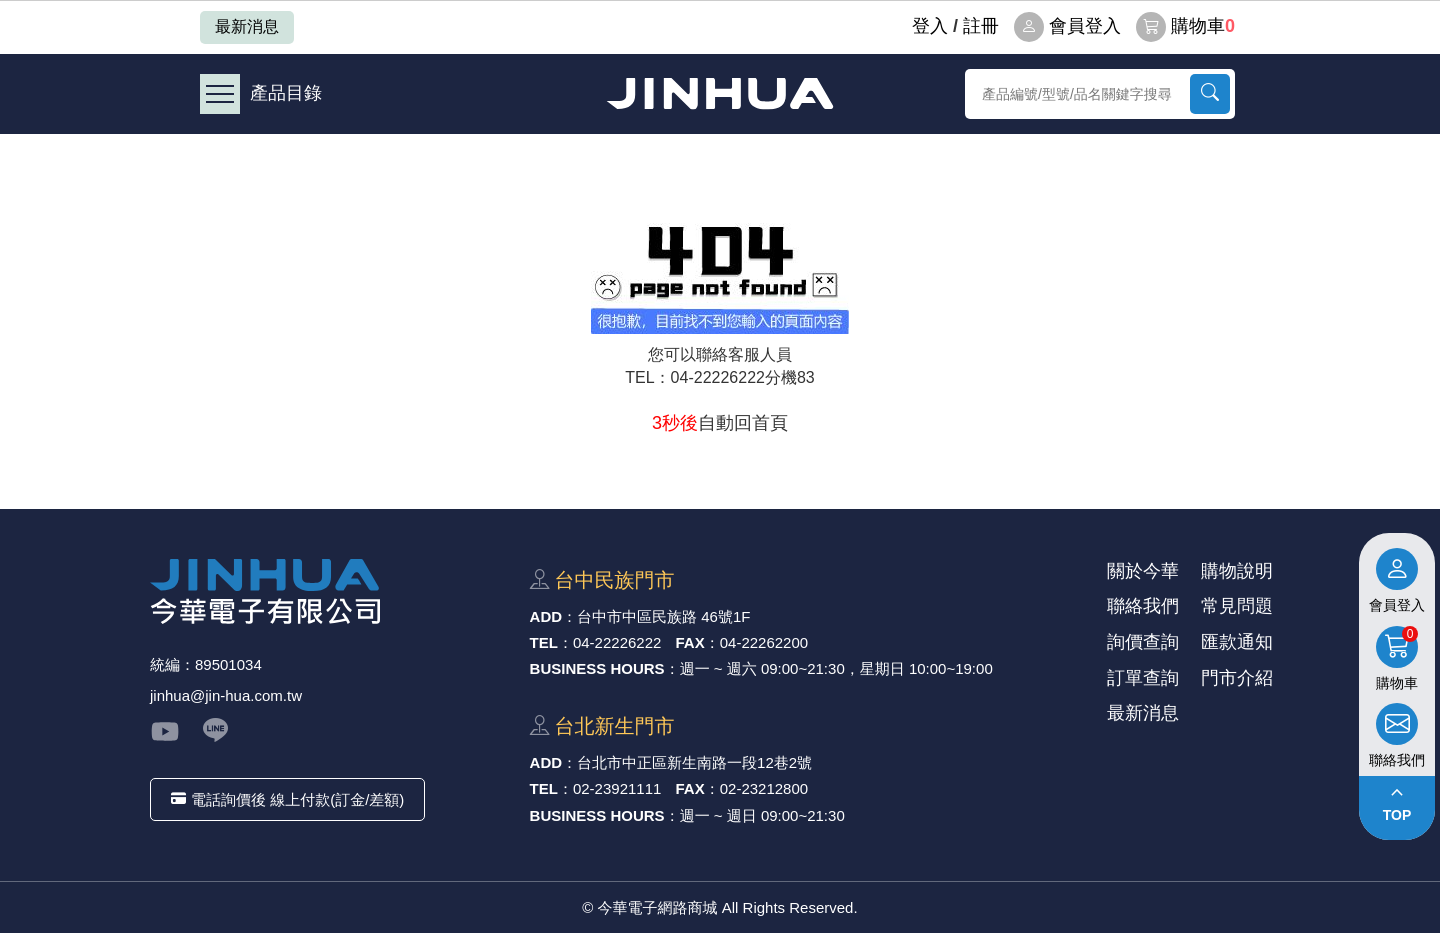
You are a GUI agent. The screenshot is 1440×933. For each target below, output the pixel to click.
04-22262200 (764, 642)
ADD (546, 616)
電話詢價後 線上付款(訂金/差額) (287, 799)
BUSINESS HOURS (597, 668)
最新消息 (247, 26)
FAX (690, 642)
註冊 (981, 26)
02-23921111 (617, 788)
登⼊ (930, 26)
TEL (544, 642)
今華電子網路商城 (720, 93)
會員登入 (1067, 27)
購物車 (1185, 27)
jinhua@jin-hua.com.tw (226, 695)
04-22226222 (617, 642)
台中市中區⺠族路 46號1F (663, 616)
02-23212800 (764, 788)
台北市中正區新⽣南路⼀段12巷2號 (694, 762)
